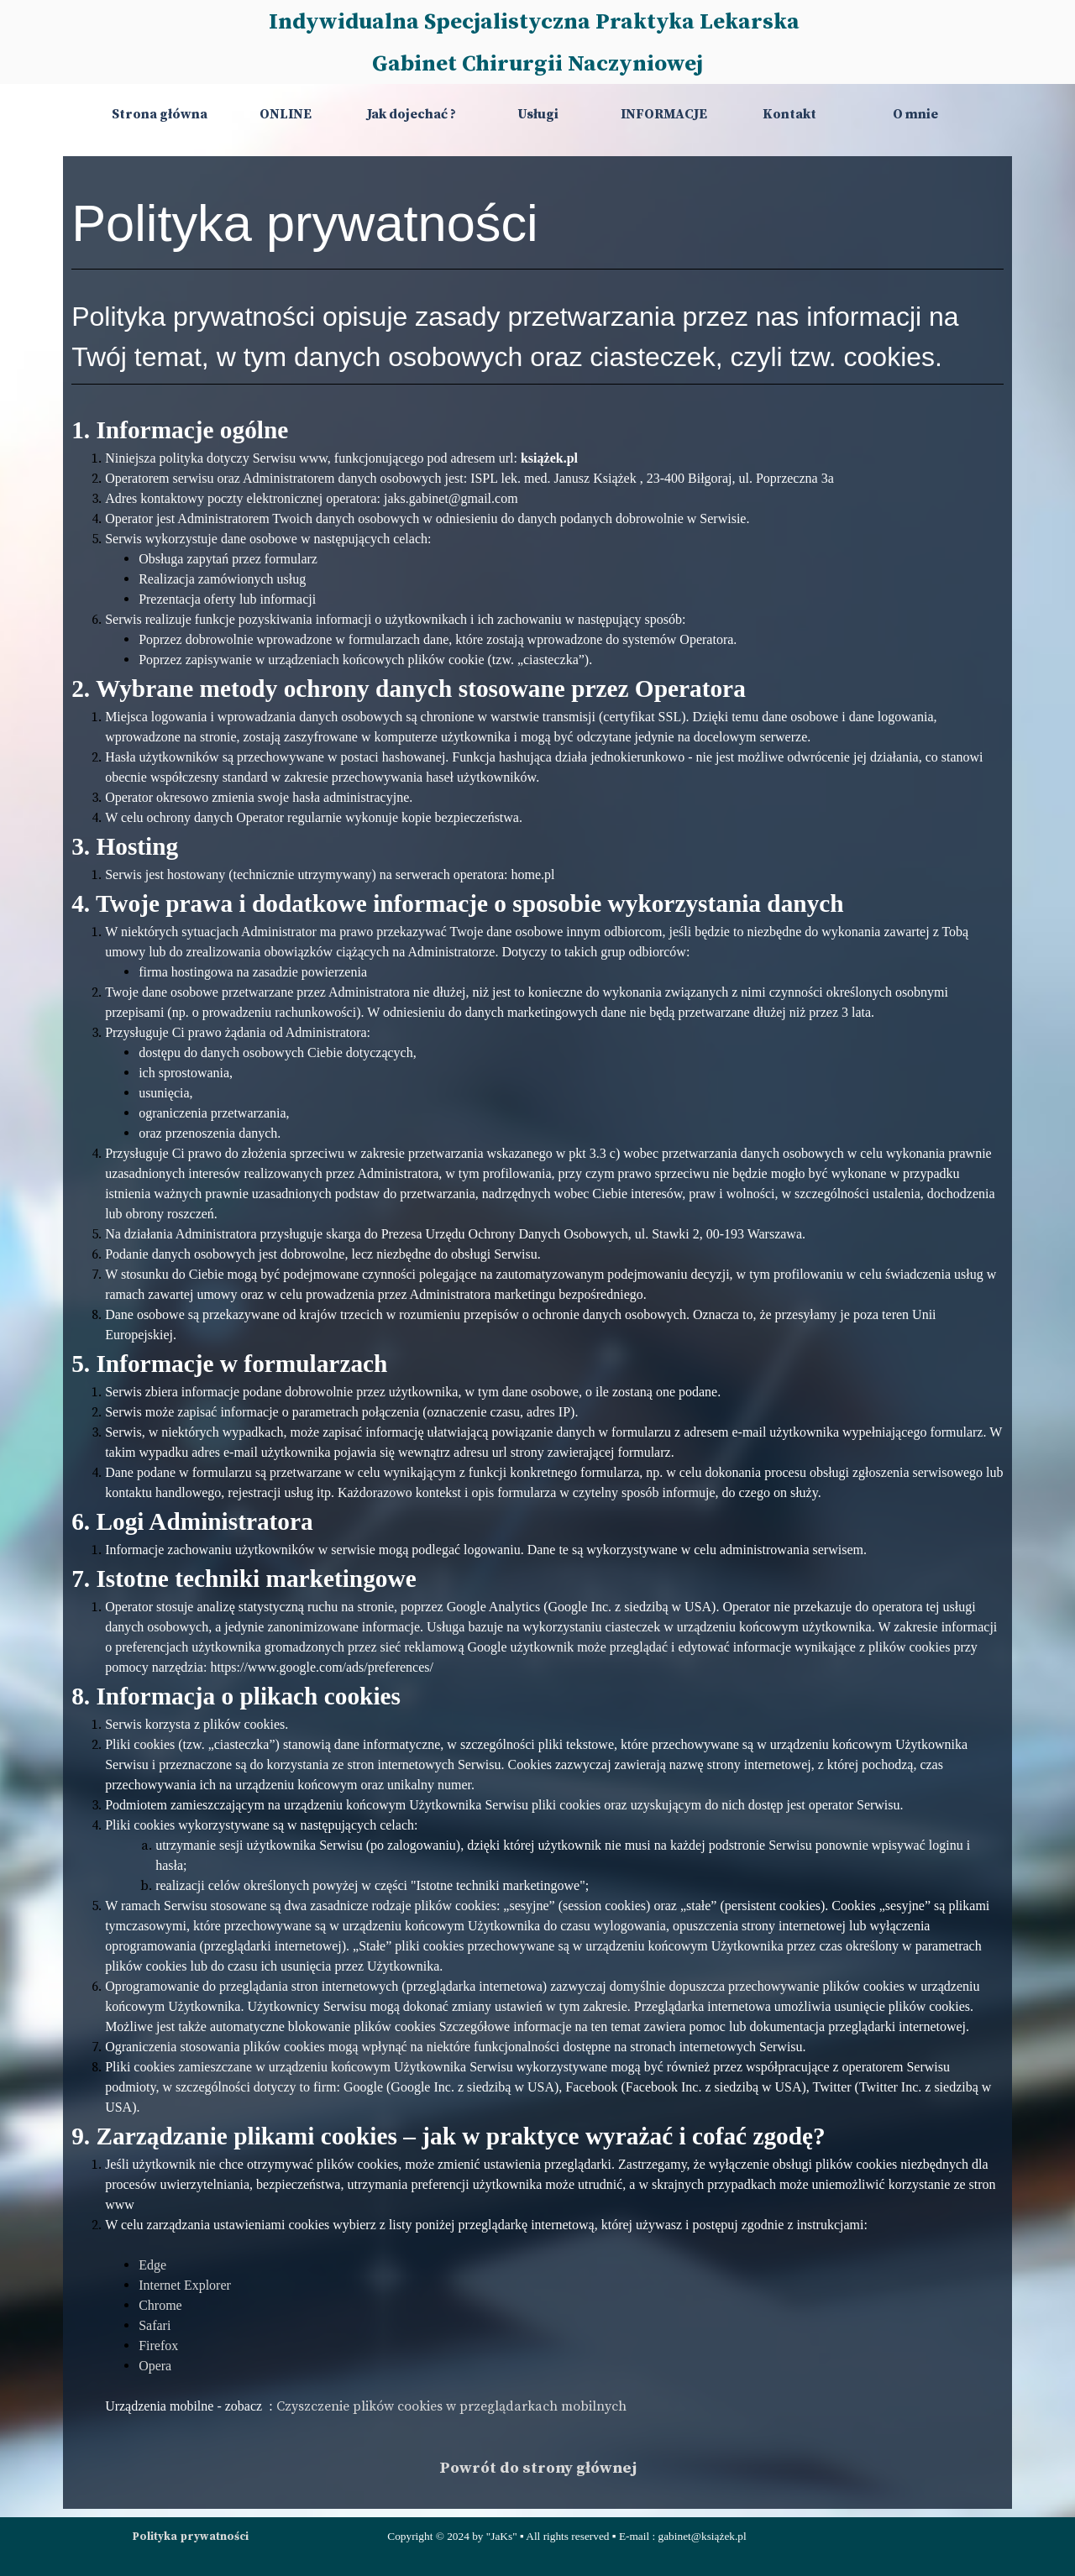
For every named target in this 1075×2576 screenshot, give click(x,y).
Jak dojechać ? (411, 114)
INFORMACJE (664, 114)
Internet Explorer (185, 2285)
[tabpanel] (537, 1332)
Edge (152, 2265)
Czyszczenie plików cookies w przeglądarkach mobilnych (451, 2406)
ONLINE (286, 114)
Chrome (160, 2305)
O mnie (915, 114)
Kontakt (789, 114)
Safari (154, 2325)
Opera (155, 2366)
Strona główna (159, 114)
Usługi (537, 114)
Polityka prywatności (191, 2536)
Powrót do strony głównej (538, 2468)
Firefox (158, 2345)
